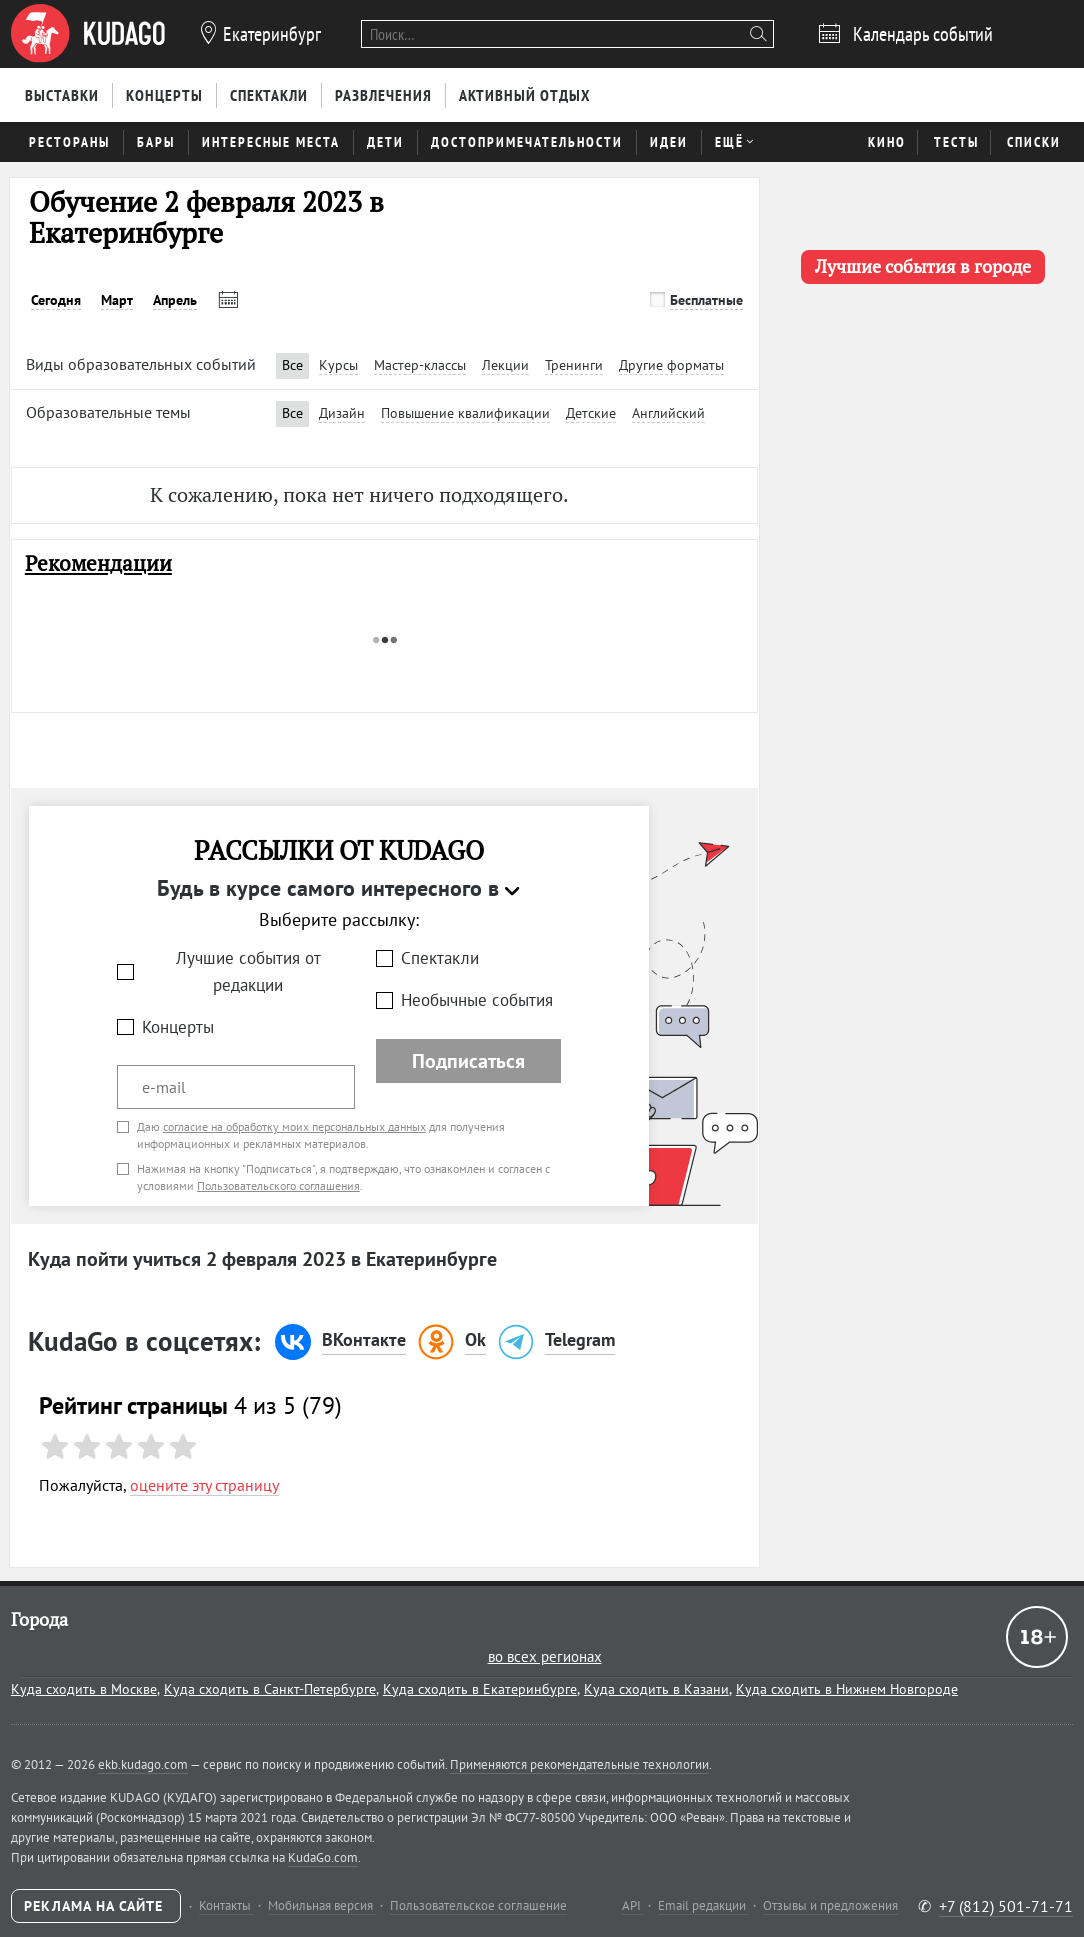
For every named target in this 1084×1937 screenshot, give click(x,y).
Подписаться (468, 1061)
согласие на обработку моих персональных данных (294, 1126)
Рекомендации (98, 563)
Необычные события (477, 1000)
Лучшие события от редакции (248, 971)
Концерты (178, 1027)
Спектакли (440, 958)
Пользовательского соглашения (278, 1185)
